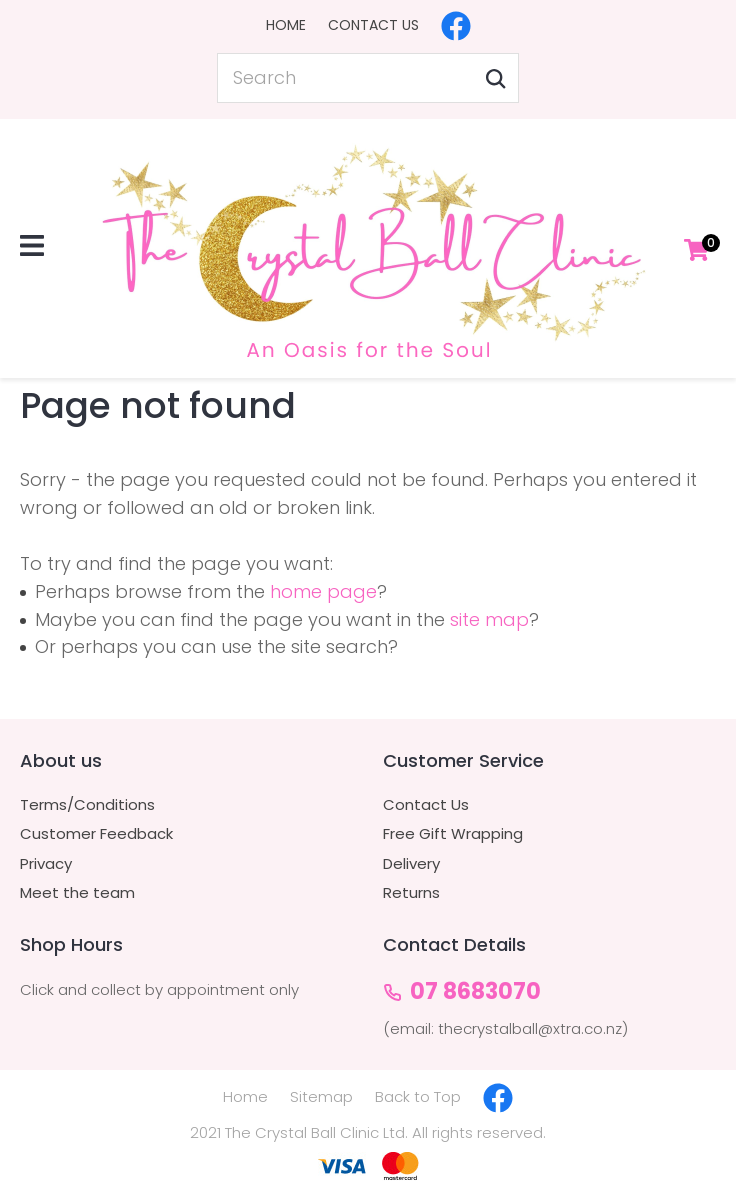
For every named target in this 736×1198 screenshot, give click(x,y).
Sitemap (321, 1096)
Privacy (46, 864)
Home (286, 25)
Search (495, 78)
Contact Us (373, 25)
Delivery (411, 864)
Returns (411, 893)
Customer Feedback (96, 834)
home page (323, 591)
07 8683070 (475, 992)
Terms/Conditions (87, 805)
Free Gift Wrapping (453, 834)
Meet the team (77, 893)
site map (489, 619)
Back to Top (418, 1096)
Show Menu (32, 245)
